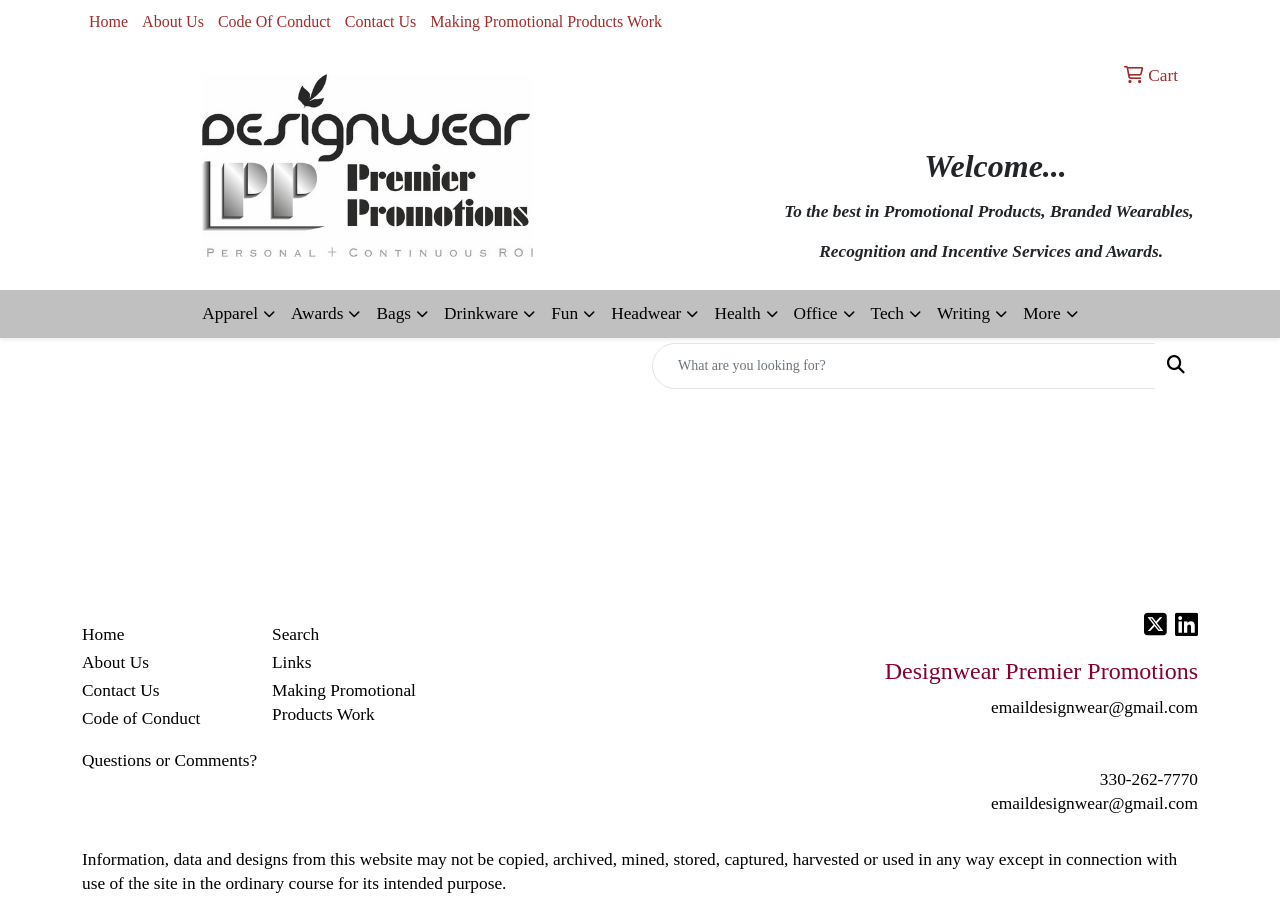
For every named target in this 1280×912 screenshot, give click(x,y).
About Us (173, 21)
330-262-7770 (1149, 779)
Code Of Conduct (274, 21)
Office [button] (816, 313)
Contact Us (381, 21)
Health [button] (737, 313)
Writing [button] (963, 313)
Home (108, 21)
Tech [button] (887, 313)
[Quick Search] (904, 366)
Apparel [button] (230, 313)
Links (291, 662)
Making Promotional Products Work (546, 21)
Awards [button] (317, 313)
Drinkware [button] (481, 313)
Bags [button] (393, 313)
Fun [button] (564, 313)
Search (295, 634)
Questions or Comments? (169, 760)
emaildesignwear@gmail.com (1094, 803)
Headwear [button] (646, 313)
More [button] (1042, 313)
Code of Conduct (141, 718)
